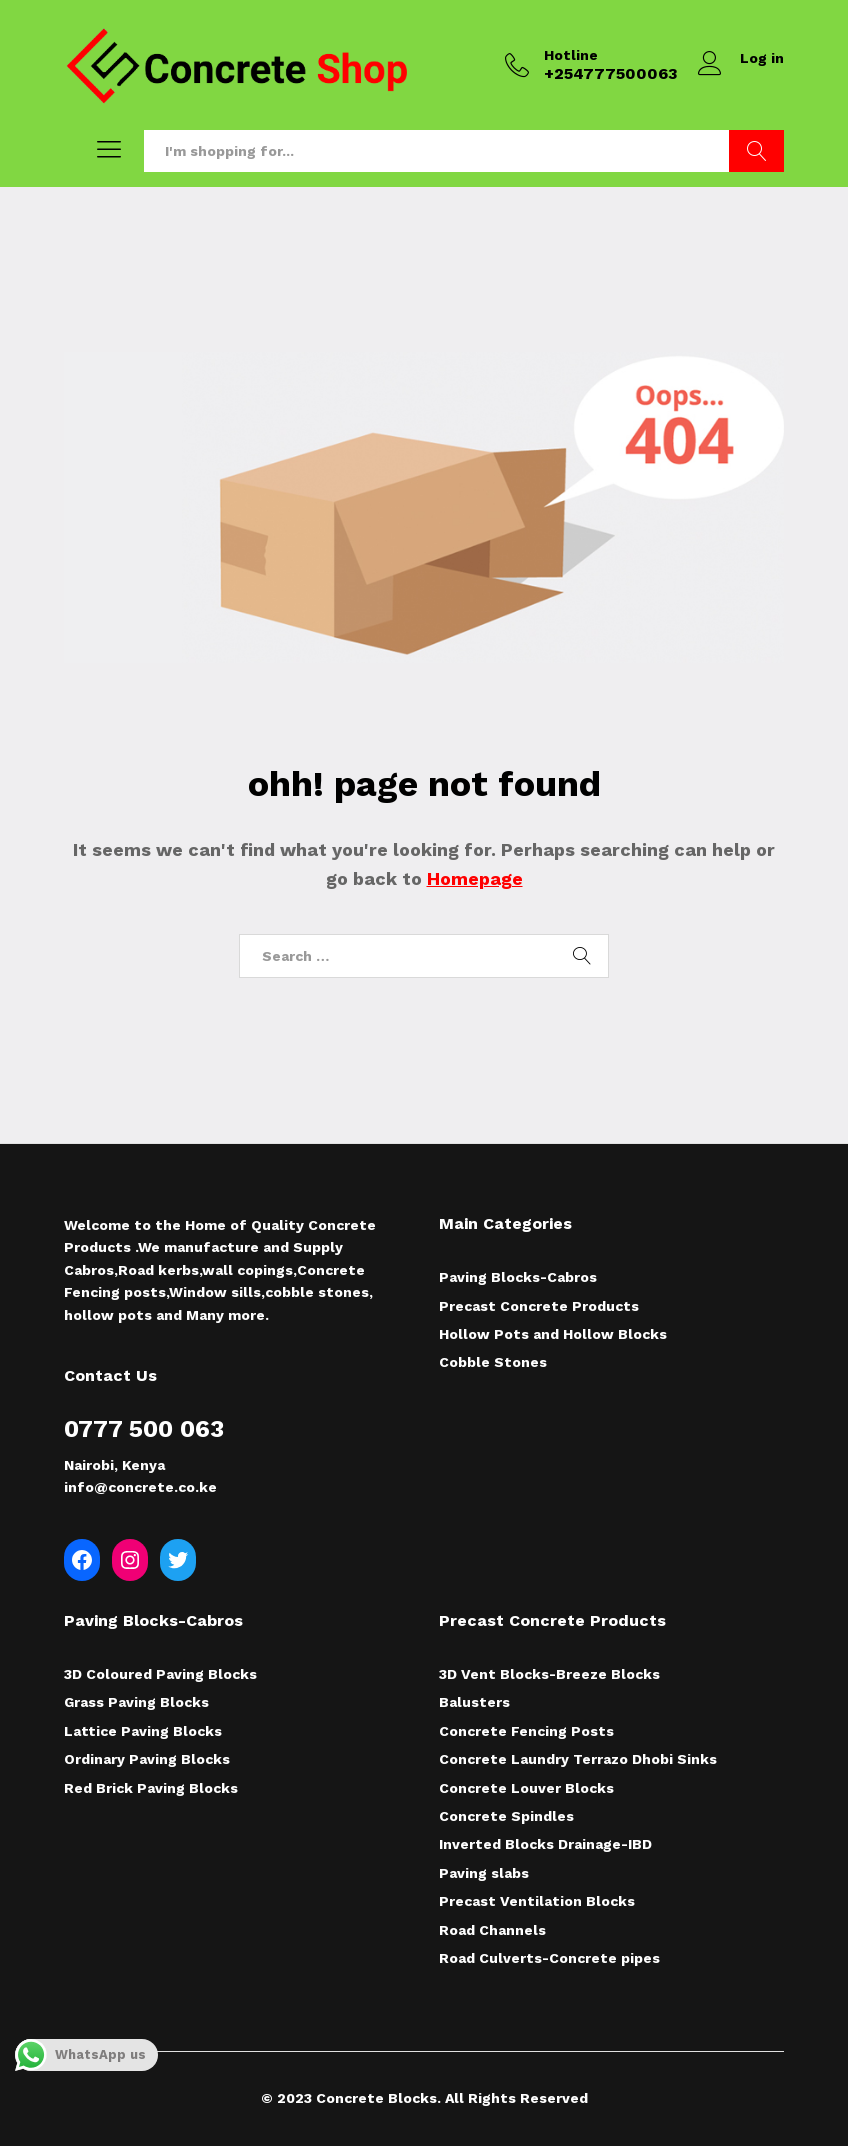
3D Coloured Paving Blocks (160, 1674)
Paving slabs (484, 1873)
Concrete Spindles (506, 1816)
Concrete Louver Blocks (526, 1788)
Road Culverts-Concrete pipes (549, 1958)
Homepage (475, 878)
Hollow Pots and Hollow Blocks (553, 1334)
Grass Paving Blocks (136, 1702)
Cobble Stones (493, 1362)
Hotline (571, 55)
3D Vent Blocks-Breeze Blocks (549, 1674)
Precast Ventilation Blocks (537, 1901)
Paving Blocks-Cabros (518, 1277)
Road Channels (492, 1930)
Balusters (474, 1702)
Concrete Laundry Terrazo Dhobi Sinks (578, 1759)
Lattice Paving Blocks (143, 1731)
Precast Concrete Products (539, 1306)
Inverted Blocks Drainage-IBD (545, 1844)
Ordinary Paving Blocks (147, 1759)
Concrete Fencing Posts (526, 1731)
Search (756, 151)
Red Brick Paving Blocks (151, 1788)
